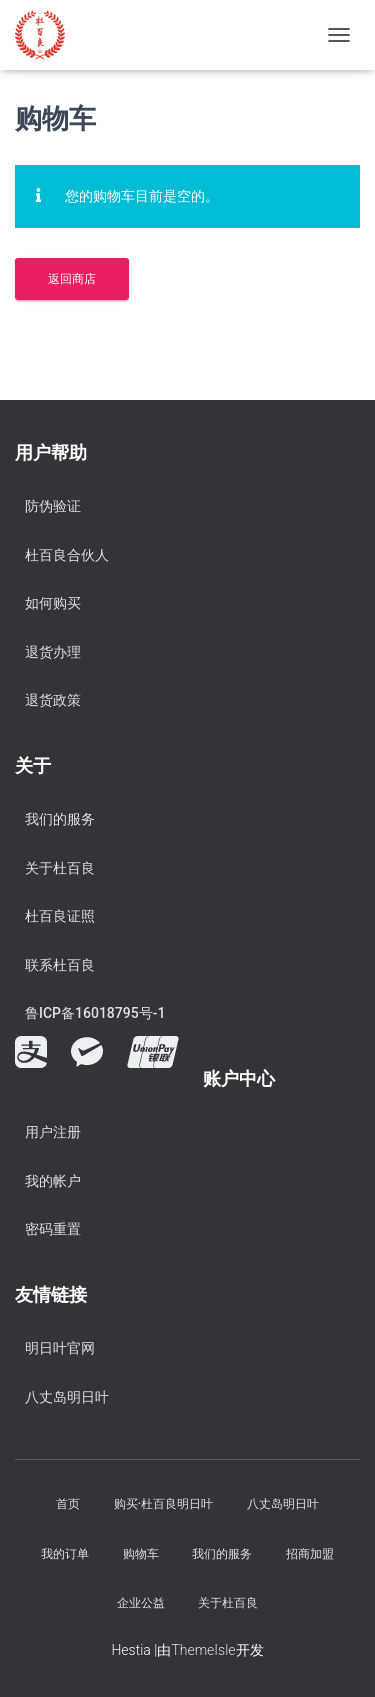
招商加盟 (310, 1554)
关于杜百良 (60, 868)
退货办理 (53, 652)
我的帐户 (53, 1181)
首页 (68, 1504)
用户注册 (53, 1132)
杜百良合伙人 (67, 555)
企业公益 (141, 1603)
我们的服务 (60, 819)
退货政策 (53, 700)
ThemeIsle (203, 1650)
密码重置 (53, 1229)
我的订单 (65, 1554)
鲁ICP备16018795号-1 (95, 1013)
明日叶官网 (60, 1348)
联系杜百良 (60, 965)
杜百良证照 (60, 916)
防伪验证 (53, 506)
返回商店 (72, 279)
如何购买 (53, 603)
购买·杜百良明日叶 (163, 1504)
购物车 (141, 1554)
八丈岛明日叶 (67, 1397)
